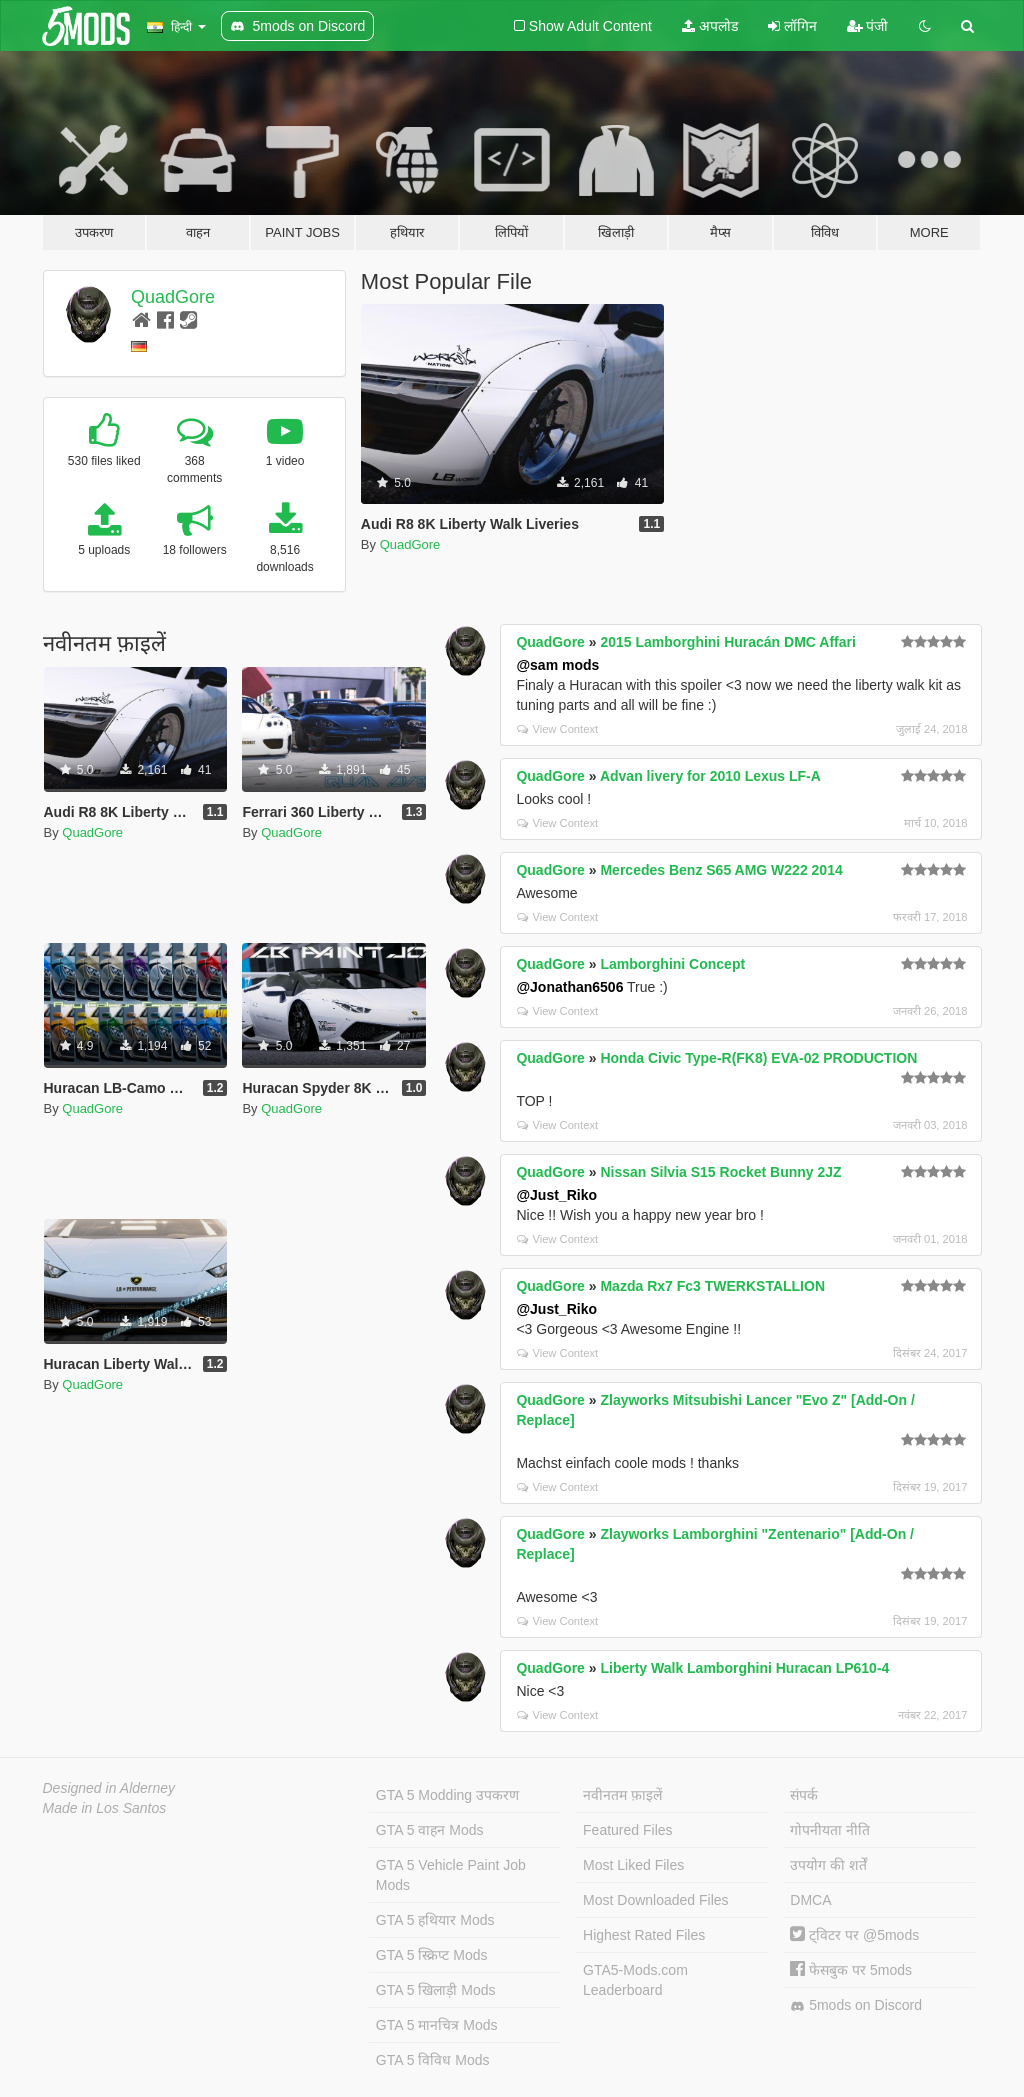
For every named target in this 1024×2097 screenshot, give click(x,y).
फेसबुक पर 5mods (851, 1970)
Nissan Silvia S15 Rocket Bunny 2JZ (720, 1172)
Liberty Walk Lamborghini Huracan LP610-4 (744, 1668)
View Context (557, 729)
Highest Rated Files (644, 1935)
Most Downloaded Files (656, 1900)
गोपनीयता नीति (830, 1830)
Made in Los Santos (105, 1808)
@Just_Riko (556, 1195)
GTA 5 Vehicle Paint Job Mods (451, 1875)
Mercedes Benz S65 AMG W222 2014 (721, 870)
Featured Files (627, 1830)
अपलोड (710, 26)
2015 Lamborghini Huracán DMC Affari (727, 642)
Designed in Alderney (109, 1788)
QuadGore (173, 297)
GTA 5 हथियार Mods (435, 1920)
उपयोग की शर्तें (828, 1865)
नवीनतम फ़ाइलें (622, 1795)
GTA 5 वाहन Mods (430, 1830)
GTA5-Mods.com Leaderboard (635, 1980)
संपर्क (804, 1795)
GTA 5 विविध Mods (433, 2060)
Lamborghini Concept (672, 964)
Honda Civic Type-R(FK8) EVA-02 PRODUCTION (758, 1058)
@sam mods (557, 665)
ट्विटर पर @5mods (854, 1935)
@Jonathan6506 (569, 987)
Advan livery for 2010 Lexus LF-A (710, 776)
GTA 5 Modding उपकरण (447, 1795)
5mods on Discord (856, 2005)
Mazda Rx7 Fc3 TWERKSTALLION (712, 1286)
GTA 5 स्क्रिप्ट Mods (432, 1955)
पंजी (868, 26)
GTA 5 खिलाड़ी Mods (436, 1990)
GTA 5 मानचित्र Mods (437, 2025)
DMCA (810, 1900)
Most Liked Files (633, 1865)
